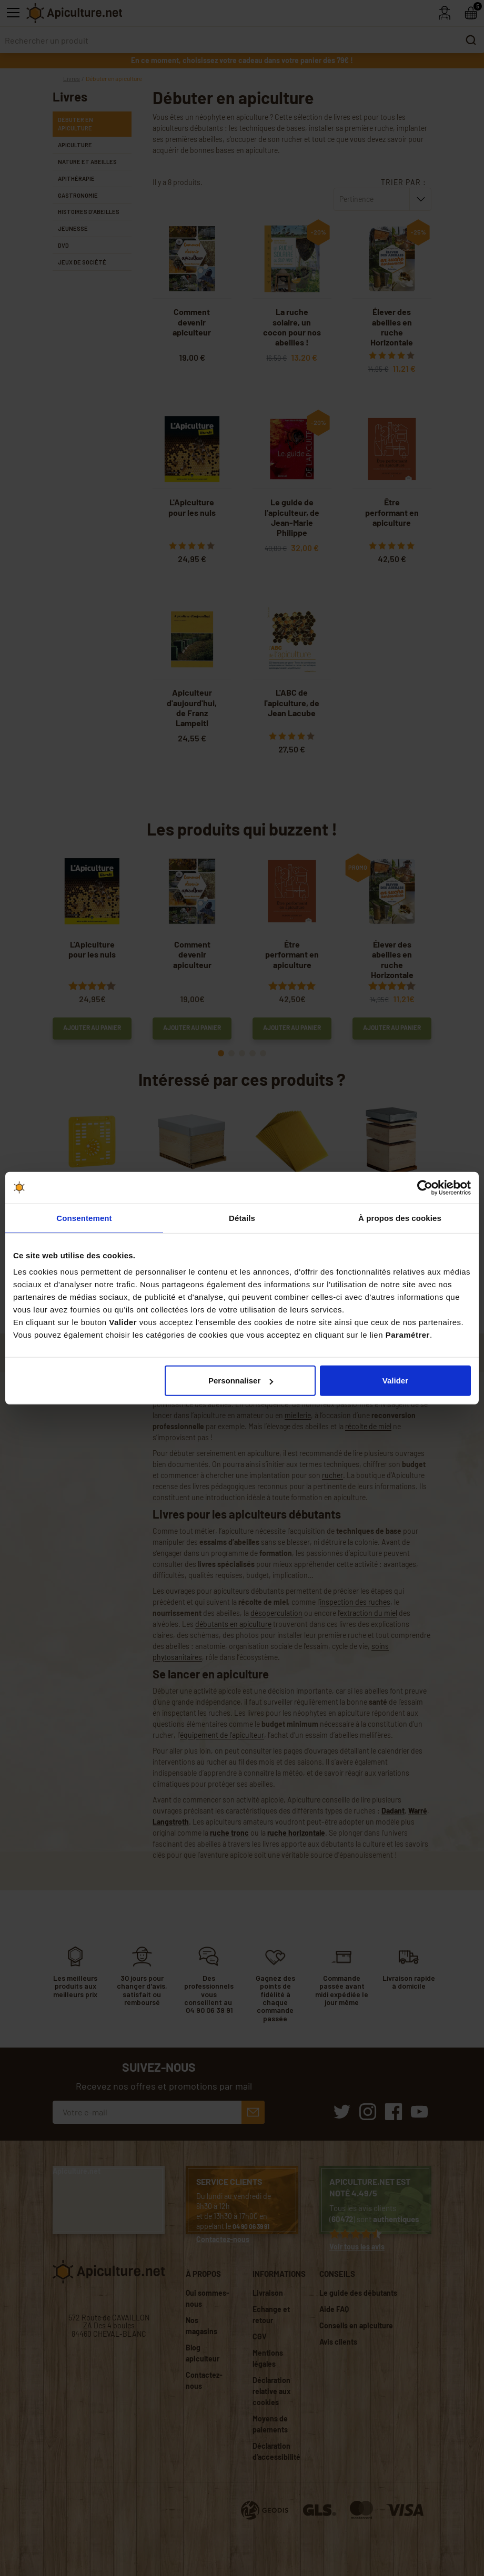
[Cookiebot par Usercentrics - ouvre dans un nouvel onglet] (425, 1187)
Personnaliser (240, 1380)
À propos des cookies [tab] (399, 1217)
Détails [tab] (242, 1217)
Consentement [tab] (84, 1217)
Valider (395, 1380)
